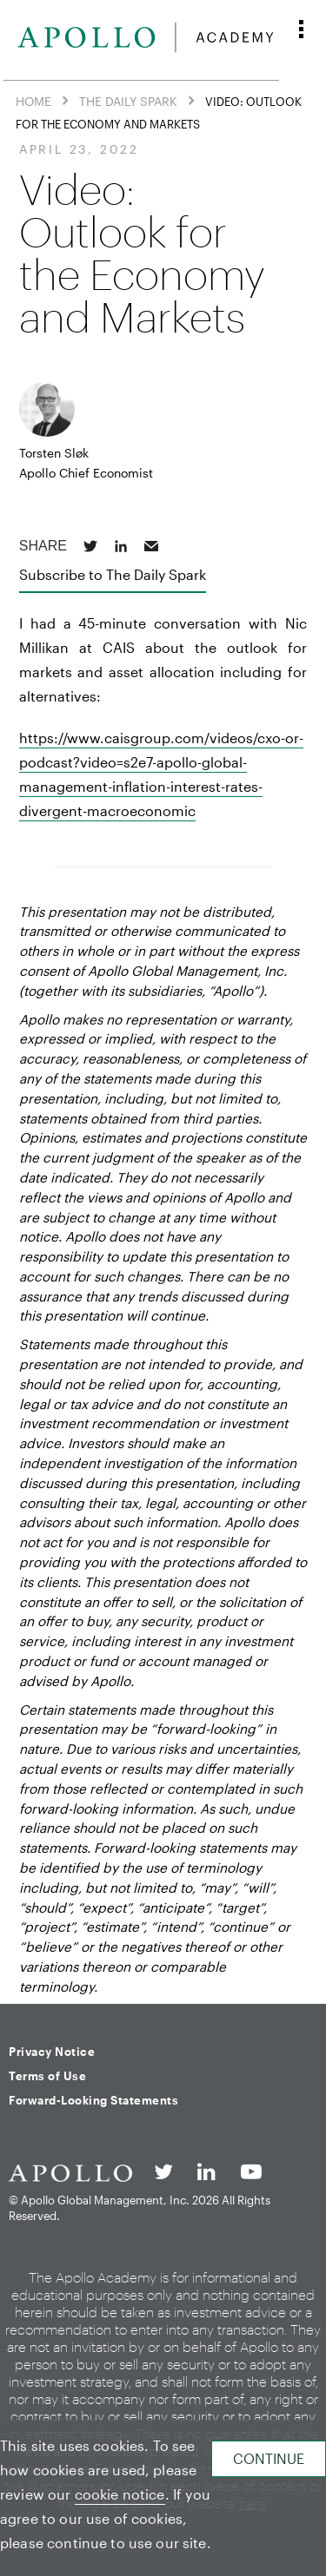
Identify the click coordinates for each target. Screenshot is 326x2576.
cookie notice (120, 2494)
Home (33, 100)
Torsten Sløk (54, 452)
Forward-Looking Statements (93, 2100)
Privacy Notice (52, 2052)
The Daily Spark (128, 100)
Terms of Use (47, 2076)
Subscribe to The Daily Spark (112, 574)
